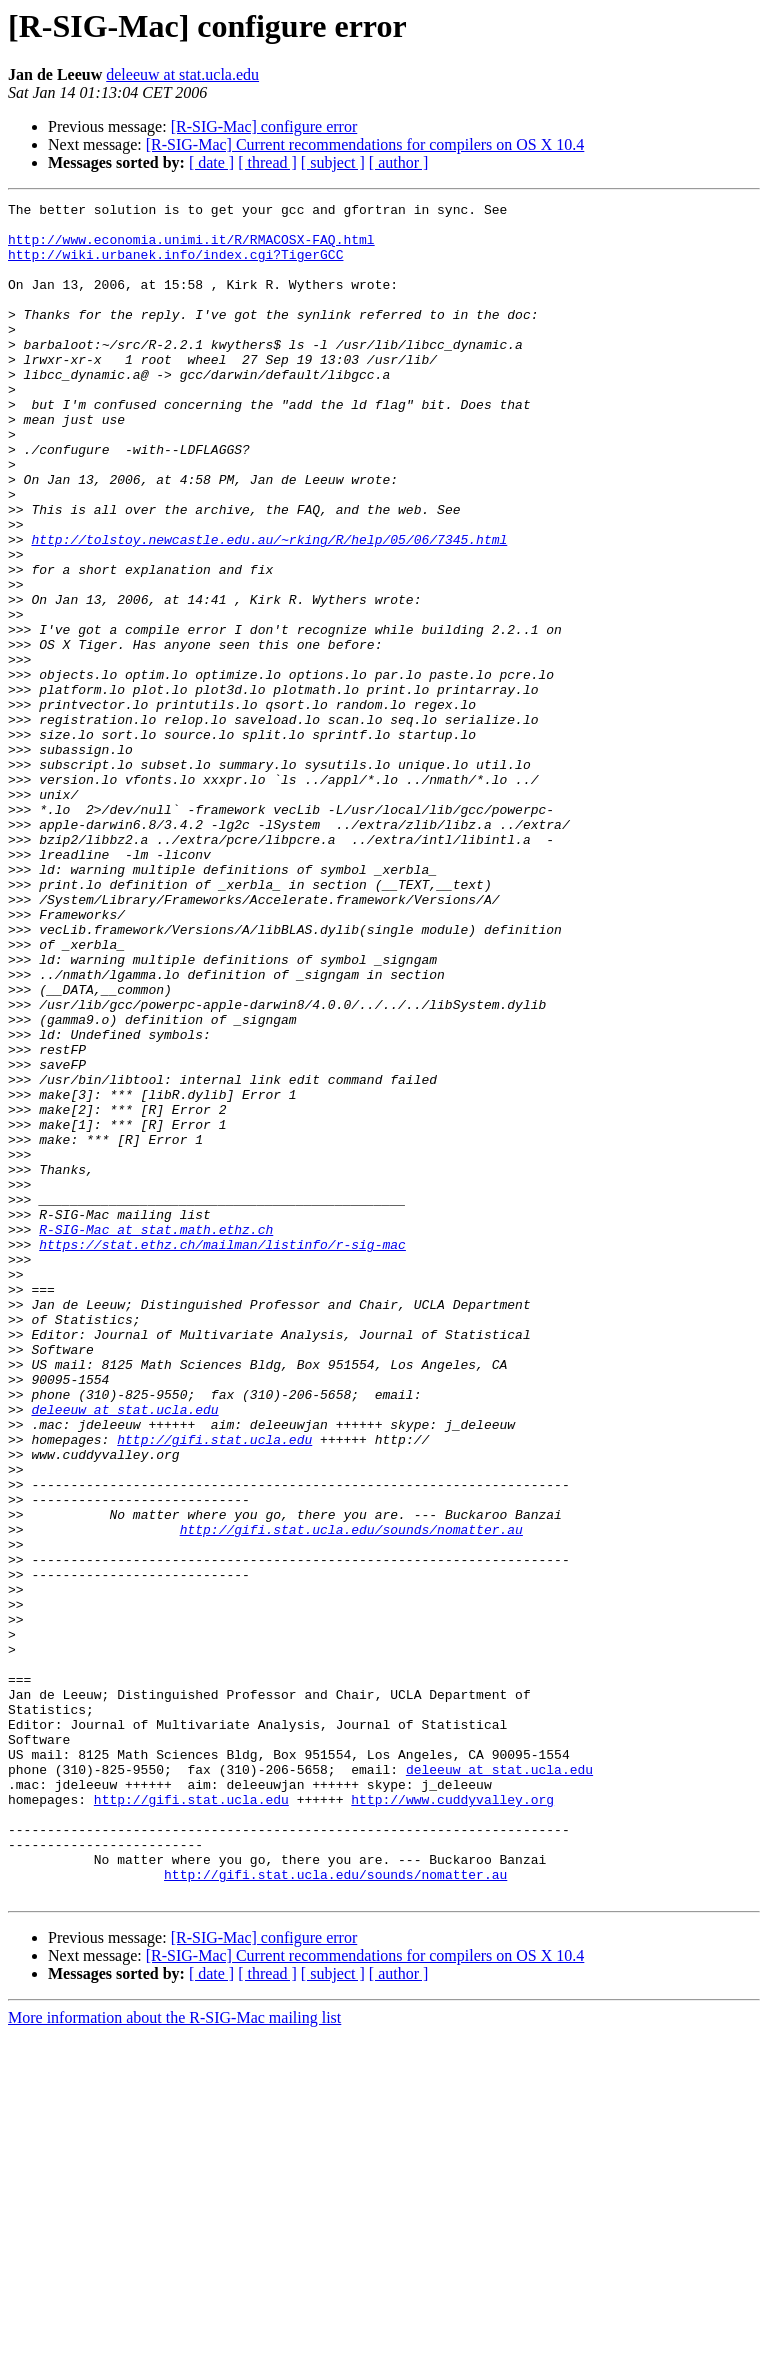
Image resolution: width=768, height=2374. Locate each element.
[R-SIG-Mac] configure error (264, 126)
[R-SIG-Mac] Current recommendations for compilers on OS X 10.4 (365, 144)
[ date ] (211, 162)
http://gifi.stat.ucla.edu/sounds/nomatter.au (351, 1796)
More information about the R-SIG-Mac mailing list (174, 2356)
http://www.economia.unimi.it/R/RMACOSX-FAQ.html (191, 248)
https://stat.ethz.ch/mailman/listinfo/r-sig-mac (222, 1454)
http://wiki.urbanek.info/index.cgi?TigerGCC (175, 266)
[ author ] (399, 162)
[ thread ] (267, 162)
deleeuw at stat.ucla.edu (182, 74)
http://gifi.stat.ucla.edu (214, 1688)
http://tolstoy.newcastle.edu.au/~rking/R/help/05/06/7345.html (269, 608)
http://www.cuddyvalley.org (452, 2120)
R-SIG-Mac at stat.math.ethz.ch (156, 1436)
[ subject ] (333, 162)
